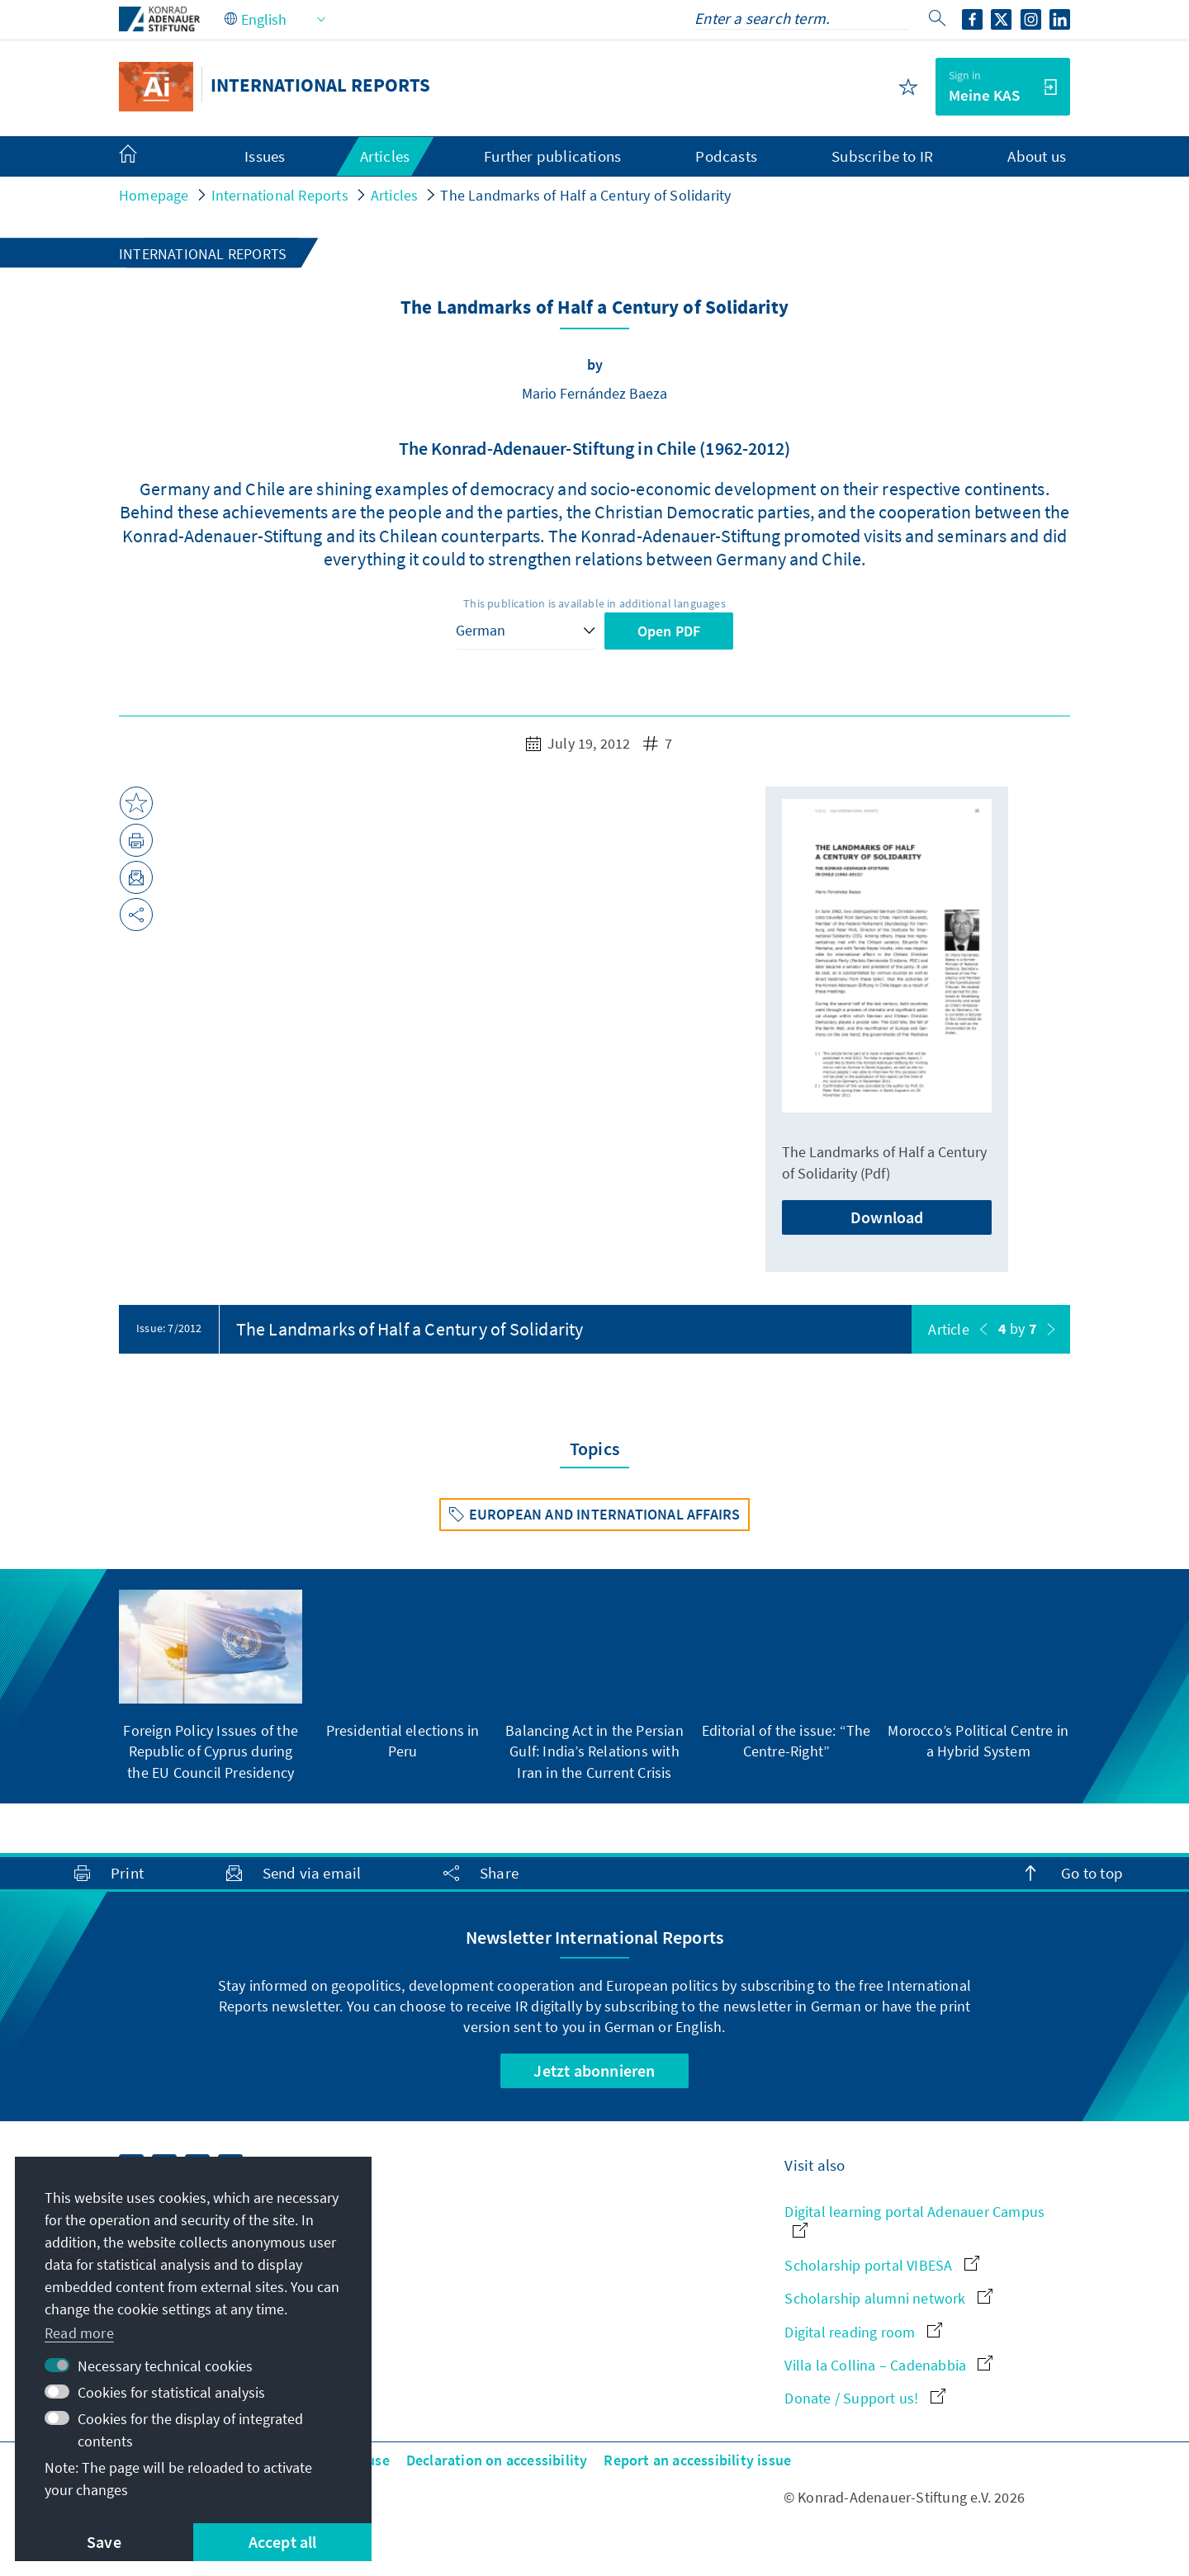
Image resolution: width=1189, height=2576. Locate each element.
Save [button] (104, 2541)
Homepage (154, 195)
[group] (210, 1686)
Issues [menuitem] (264, 156)
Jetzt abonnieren (594, 2070)
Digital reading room (862, 2332)
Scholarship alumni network (888, 2298)
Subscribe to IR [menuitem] (882, 156)
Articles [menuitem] (385, 156)
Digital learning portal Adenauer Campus (914, 2220)
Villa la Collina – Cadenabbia (888, 2365)
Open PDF (669, 631)
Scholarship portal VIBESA (881, 2265)
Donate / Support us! (864, 2398)
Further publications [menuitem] (552, 156)
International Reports (279, 195)
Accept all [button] (283, 2541)
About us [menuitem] (1036, 156)
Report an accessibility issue (697, 2460)
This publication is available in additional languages (594, 603)
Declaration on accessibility (497, 2460)
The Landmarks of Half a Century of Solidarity (585, 195)
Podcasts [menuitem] (726, 156)
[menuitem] (144, 157)
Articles (395, 195)
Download (887, 1217)
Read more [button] (79, 2332)
